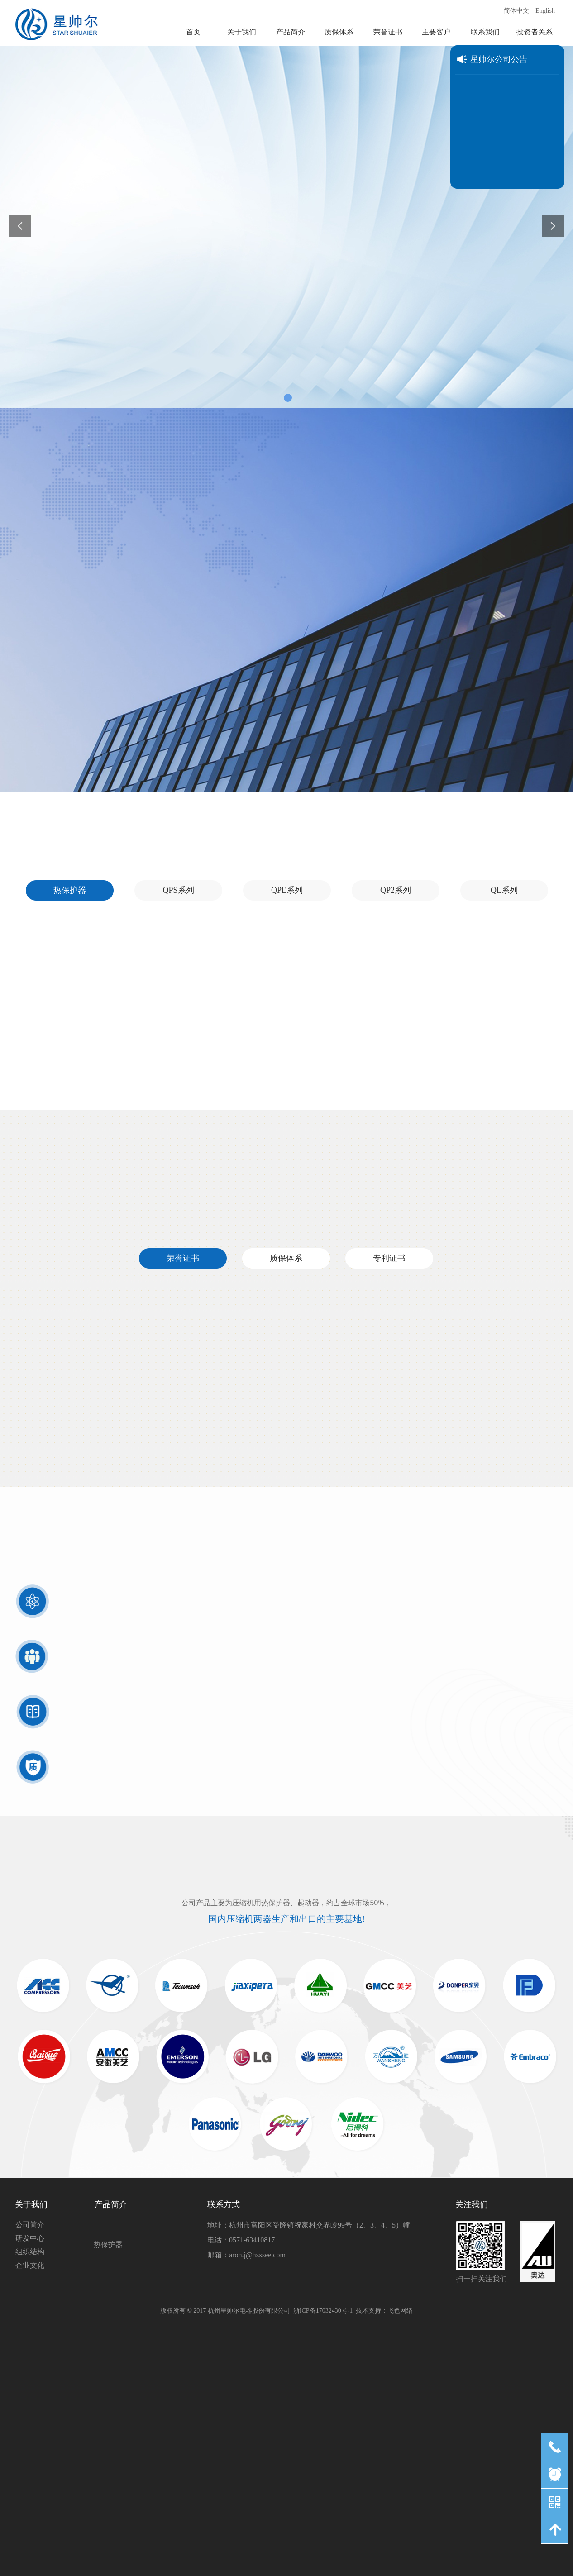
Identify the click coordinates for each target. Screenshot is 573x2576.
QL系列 (504, 890)
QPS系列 (178, 890)
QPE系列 (287, 890)
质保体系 (286, 1258)
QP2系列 (395, 890)
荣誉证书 (183, 1258)
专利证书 (389, 1258)
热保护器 (69, 890)
